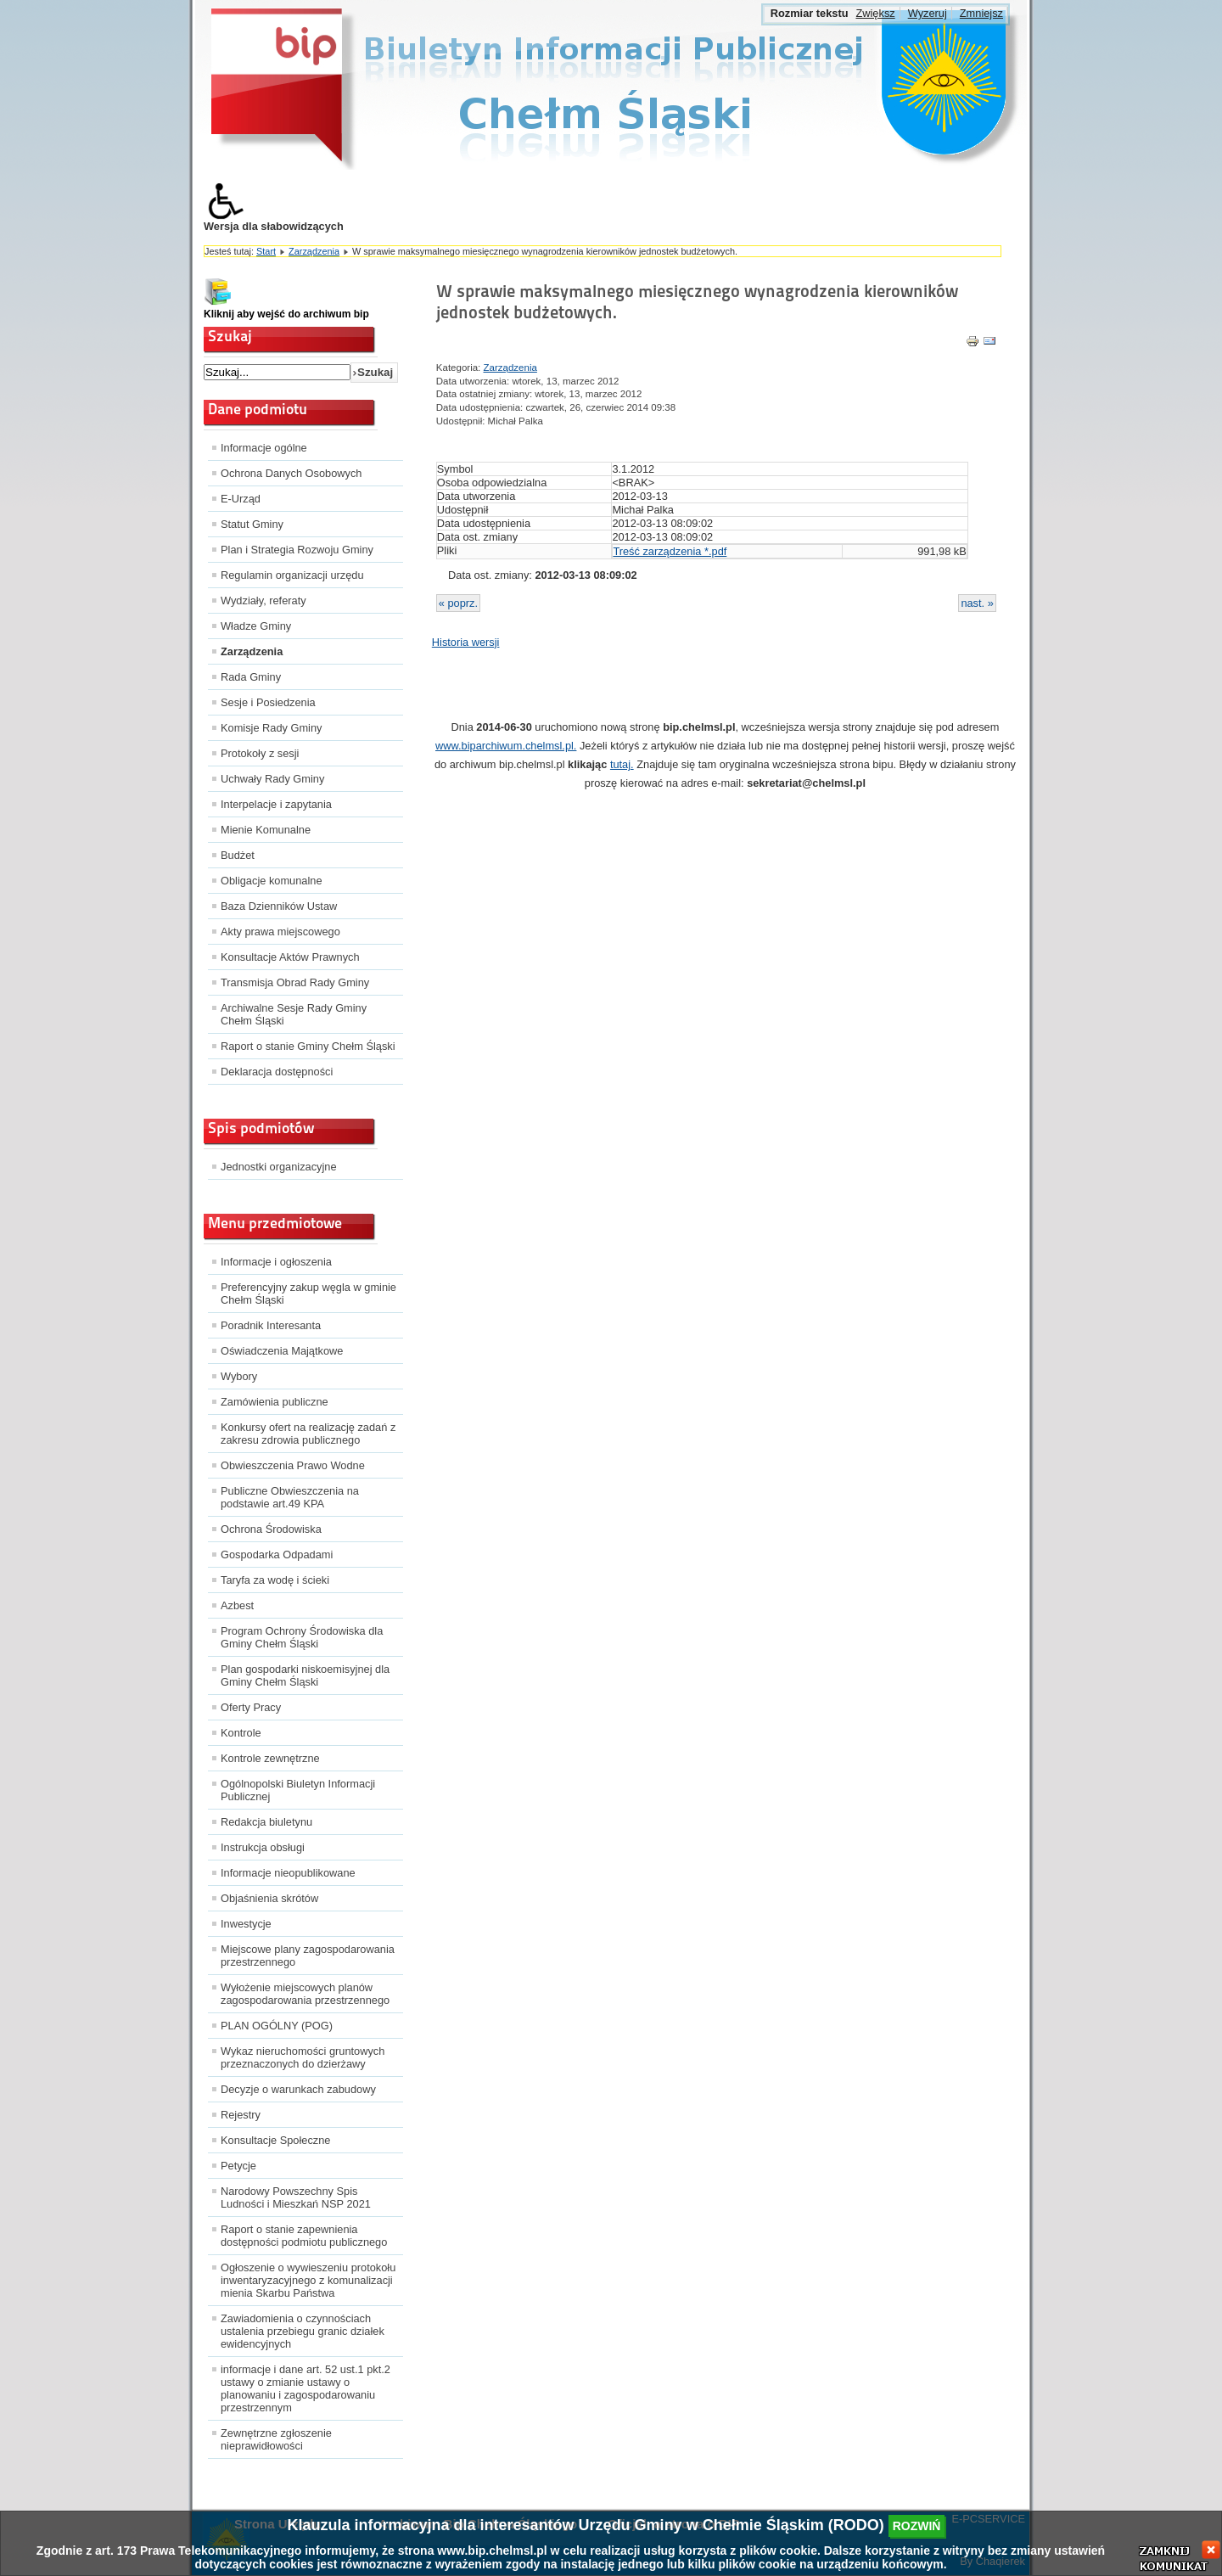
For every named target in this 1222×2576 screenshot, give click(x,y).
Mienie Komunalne (266, 829)
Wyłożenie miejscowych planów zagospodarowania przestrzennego (305, 1993)
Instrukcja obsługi (263, 1847)
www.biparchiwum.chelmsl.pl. (505, 745)
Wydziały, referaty (263, 600)
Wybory (239, 1376)
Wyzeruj (927, 13)
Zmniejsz (981, 13)
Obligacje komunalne (271, 880)
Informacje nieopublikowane (288, 1872)
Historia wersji (466, 642)
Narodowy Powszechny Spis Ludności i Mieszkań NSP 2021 (296, 2197)
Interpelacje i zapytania (276, 804)
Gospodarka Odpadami (277, 1554)
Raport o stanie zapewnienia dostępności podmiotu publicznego (304, 2235)
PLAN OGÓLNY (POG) (277, 2025)
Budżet (238, 855)
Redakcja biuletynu (266, 1822)
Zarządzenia (314, 251)
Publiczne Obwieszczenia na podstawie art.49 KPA (290, 1497)
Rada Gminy (251, 677)
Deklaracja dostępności (277, 1071)
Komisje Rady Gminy (271, 727)
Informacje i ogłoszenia (276, 1261)
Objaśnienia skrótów (269, 1898)
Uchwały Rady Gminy (272, 778)
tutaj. (622, 764)
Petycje (238, 2165)
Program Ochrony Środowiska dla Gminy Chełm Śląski (302, 1637)
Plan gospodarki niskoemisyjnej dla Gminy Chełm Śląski (305, 1675)
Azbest (237, 1605)
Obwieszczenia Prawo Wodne (293, 1465)
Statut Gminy (252, 524)
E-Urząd (241, 498)
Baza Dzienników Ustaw (279, 906)
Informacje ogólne (264, 447)
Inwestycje (246, 1923)
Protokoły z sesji (260, 753)
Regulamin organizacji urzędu (292, 575)
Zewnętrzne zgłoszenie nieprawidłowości (276, 2439)
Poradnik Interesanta (271, 1325)
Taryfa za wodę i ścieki (275, 1580)
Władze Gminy (256, 626)
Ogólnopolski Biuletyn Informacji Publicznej (298, 1790)
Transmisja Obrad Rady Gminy (295, 982)
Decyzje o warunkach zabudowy (298, 2089)
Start (266, 251)
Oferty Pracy (251, 1707)
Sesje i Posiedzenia (268, 702)
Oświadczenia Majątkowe (282, 1350)
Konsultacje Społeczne (275, 2140)
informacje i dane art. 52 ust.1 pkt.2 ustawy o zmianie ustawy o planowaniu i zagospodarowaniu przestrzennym (305, 2388)
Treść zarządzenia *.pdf (669, 551)
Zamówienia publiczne (274, 1401)
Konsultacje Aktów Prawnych (290, 957)
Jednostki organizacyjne (279, 1166)
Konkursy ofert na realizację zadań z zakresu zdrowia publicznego (308, 1433)
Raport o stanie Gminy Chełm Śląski (308, 1046)
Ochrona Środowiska (271, 1529)
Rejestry (241, 2114)
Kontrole (241, 1732)
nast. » (977, 603)
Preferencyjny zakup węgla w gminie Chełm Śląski (308, 1293)
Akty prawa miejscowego (280, 931)
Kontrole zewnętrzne (270, 1758)
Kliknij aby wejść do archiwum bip (286, 314)
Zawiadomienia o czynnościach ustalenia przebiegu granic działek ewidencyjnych (302, 2331)
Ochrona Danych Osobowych (291, 473)
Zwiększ (874, 13)
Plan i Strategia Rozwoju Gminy (297, 549)
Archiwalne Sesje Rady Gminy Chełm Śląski (294, 1014)
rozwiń (917, 2526)
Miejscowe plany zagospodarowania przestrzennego (308, 1955)
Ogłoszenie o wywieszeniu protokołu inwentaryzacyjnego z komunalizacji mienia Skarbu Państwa (308, 2280)
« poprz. (458, 603)
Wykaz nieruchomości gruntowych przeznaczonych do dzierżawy (302, 2057)
